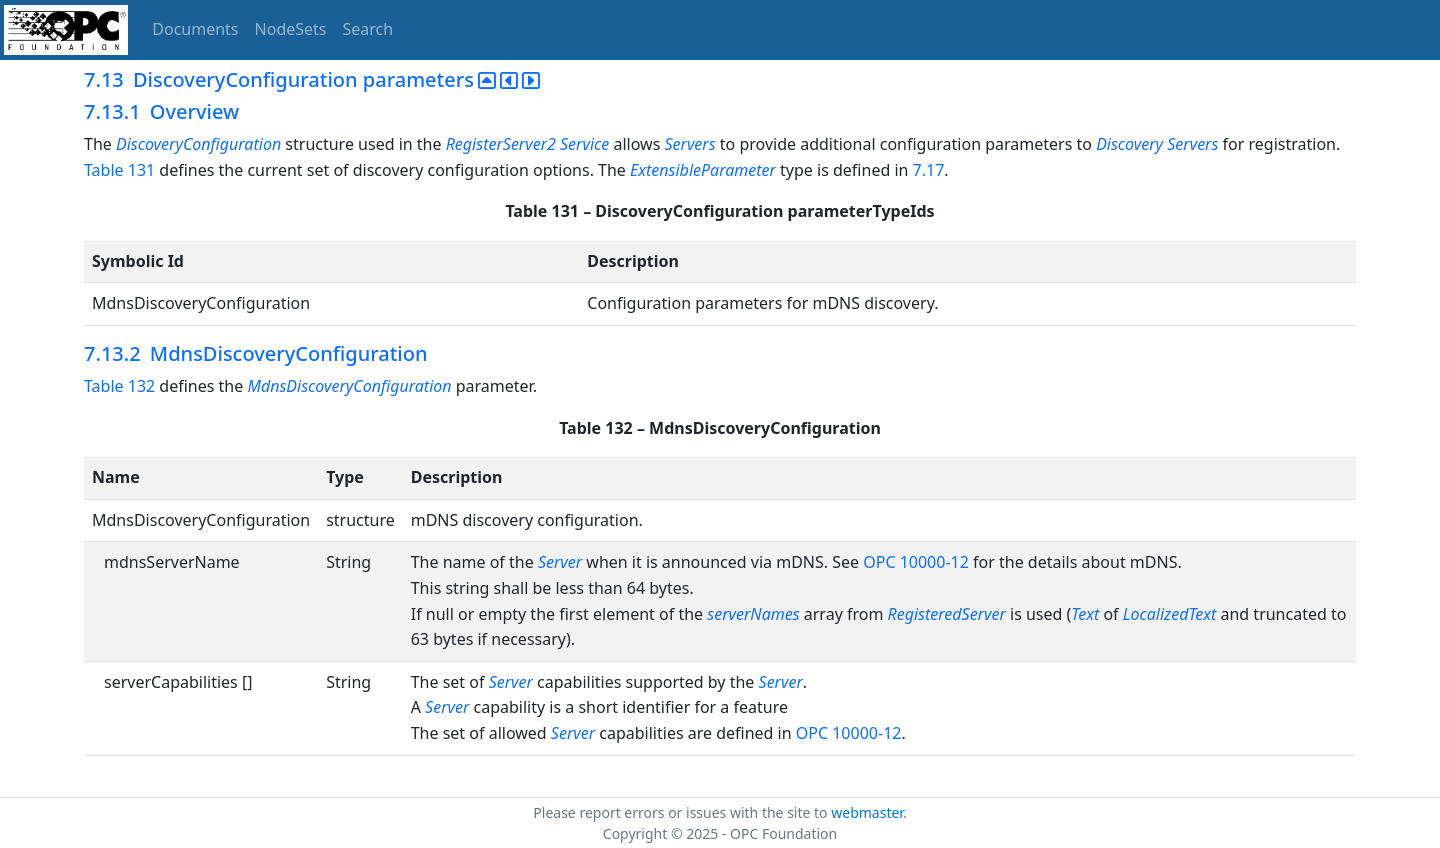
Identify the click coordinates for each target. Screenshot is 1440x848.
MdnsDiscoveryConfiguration (349, 386)
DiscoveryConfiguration (198, 144)
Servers (689, 144)
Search (368, 29)
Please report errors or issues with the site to (682, 812)
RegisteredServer (949, 614)
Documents (195, 29)
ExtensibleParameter (703, 170)
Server (560, 562)
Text (1085, 614)
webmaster (867, 812)
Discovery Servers (1157, 144)
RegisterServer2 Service (528, 144)
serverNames (755, 614)
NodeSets (291, 29)
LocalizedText (1170, 614)
